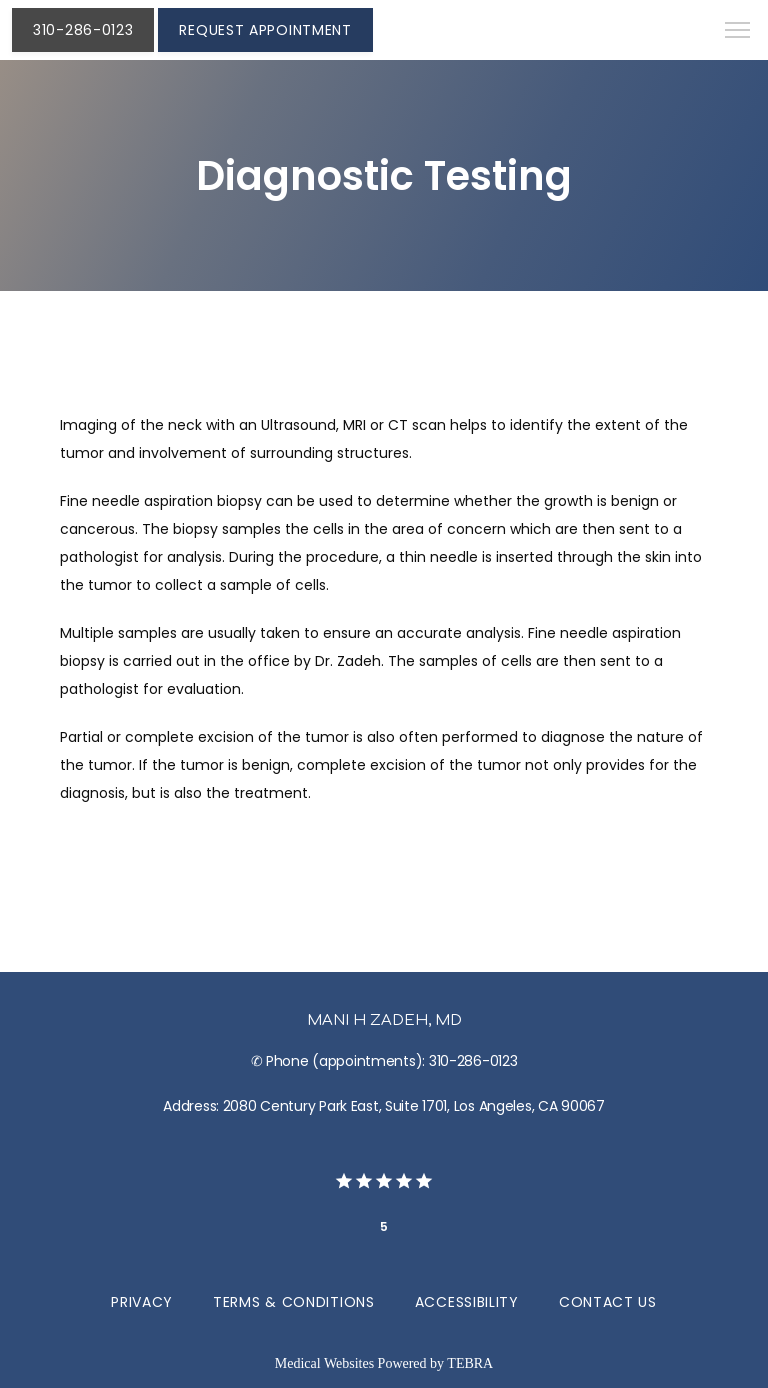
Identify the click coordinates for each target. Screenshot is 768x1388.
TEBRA (470, 1363)
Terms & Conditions (294, 1302)
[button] (738, 32)
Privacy (142, 1302)
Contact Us (608, 1302)
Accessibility (467, 1302)
